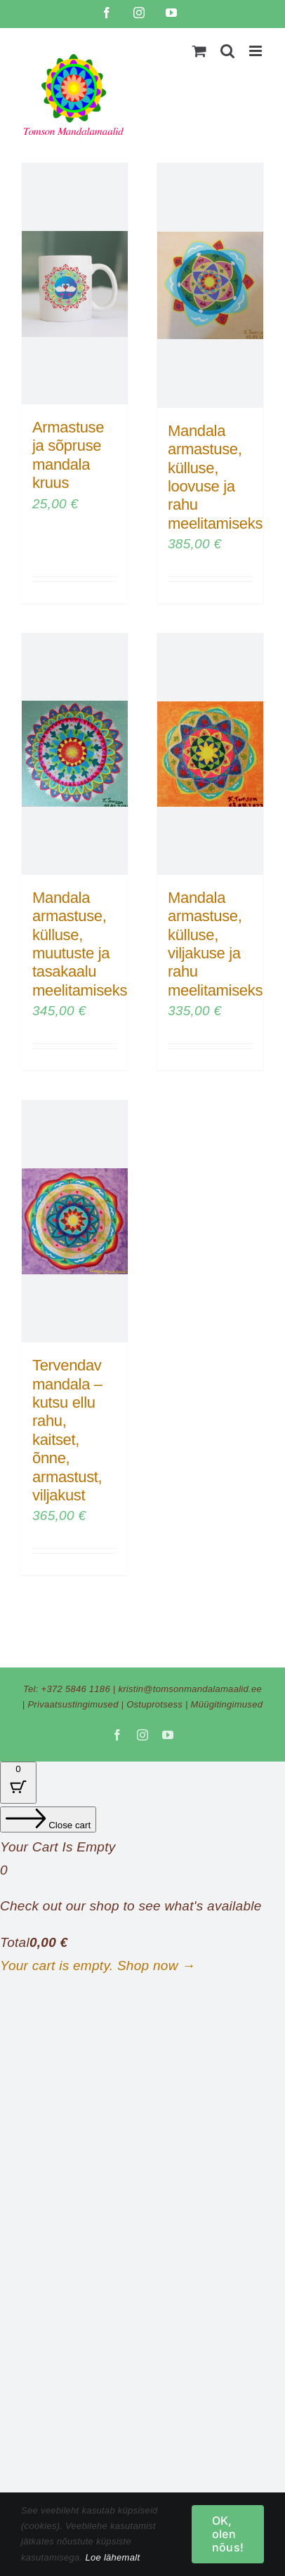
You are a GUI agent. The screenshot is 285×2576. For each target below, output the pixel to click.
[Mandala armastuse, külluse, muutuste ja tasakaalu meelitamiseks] (75, 754)
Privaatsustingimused (72, 1704)
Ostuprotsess (154, 1704)
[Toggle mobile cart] (199, 51)
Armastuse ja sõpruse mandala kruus (68, 454)
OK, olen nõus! (228, 2534)
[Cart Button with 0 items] (18, 1783)
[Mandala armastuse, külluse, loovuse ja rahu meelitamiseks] (210, 285)
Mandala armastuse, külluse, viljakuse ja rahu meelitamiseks (215, 944)
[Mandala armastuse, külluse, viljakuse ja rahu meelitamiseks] (210, 754)
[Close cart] (48, 1819)
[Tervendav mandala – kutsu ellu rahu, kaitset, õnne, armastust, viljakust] (75, 1221)
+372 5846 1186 (75, 1689)
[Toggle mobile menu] (256, 51)
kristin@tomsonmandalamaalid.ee (190, 1689)
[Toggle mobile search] (227, 51)
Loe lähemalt (112, 2557)
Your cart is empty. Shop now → (98, 1965)
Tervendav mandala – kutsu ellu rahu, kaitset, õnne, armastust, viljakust (67, 1430)
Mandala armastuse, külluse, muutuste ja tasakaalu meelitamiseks (79, 944)
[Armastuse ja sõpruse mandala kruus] (75, 283)
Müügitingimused (227, 1704)
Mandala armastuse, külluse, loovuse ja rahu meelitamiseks (215, 477)
